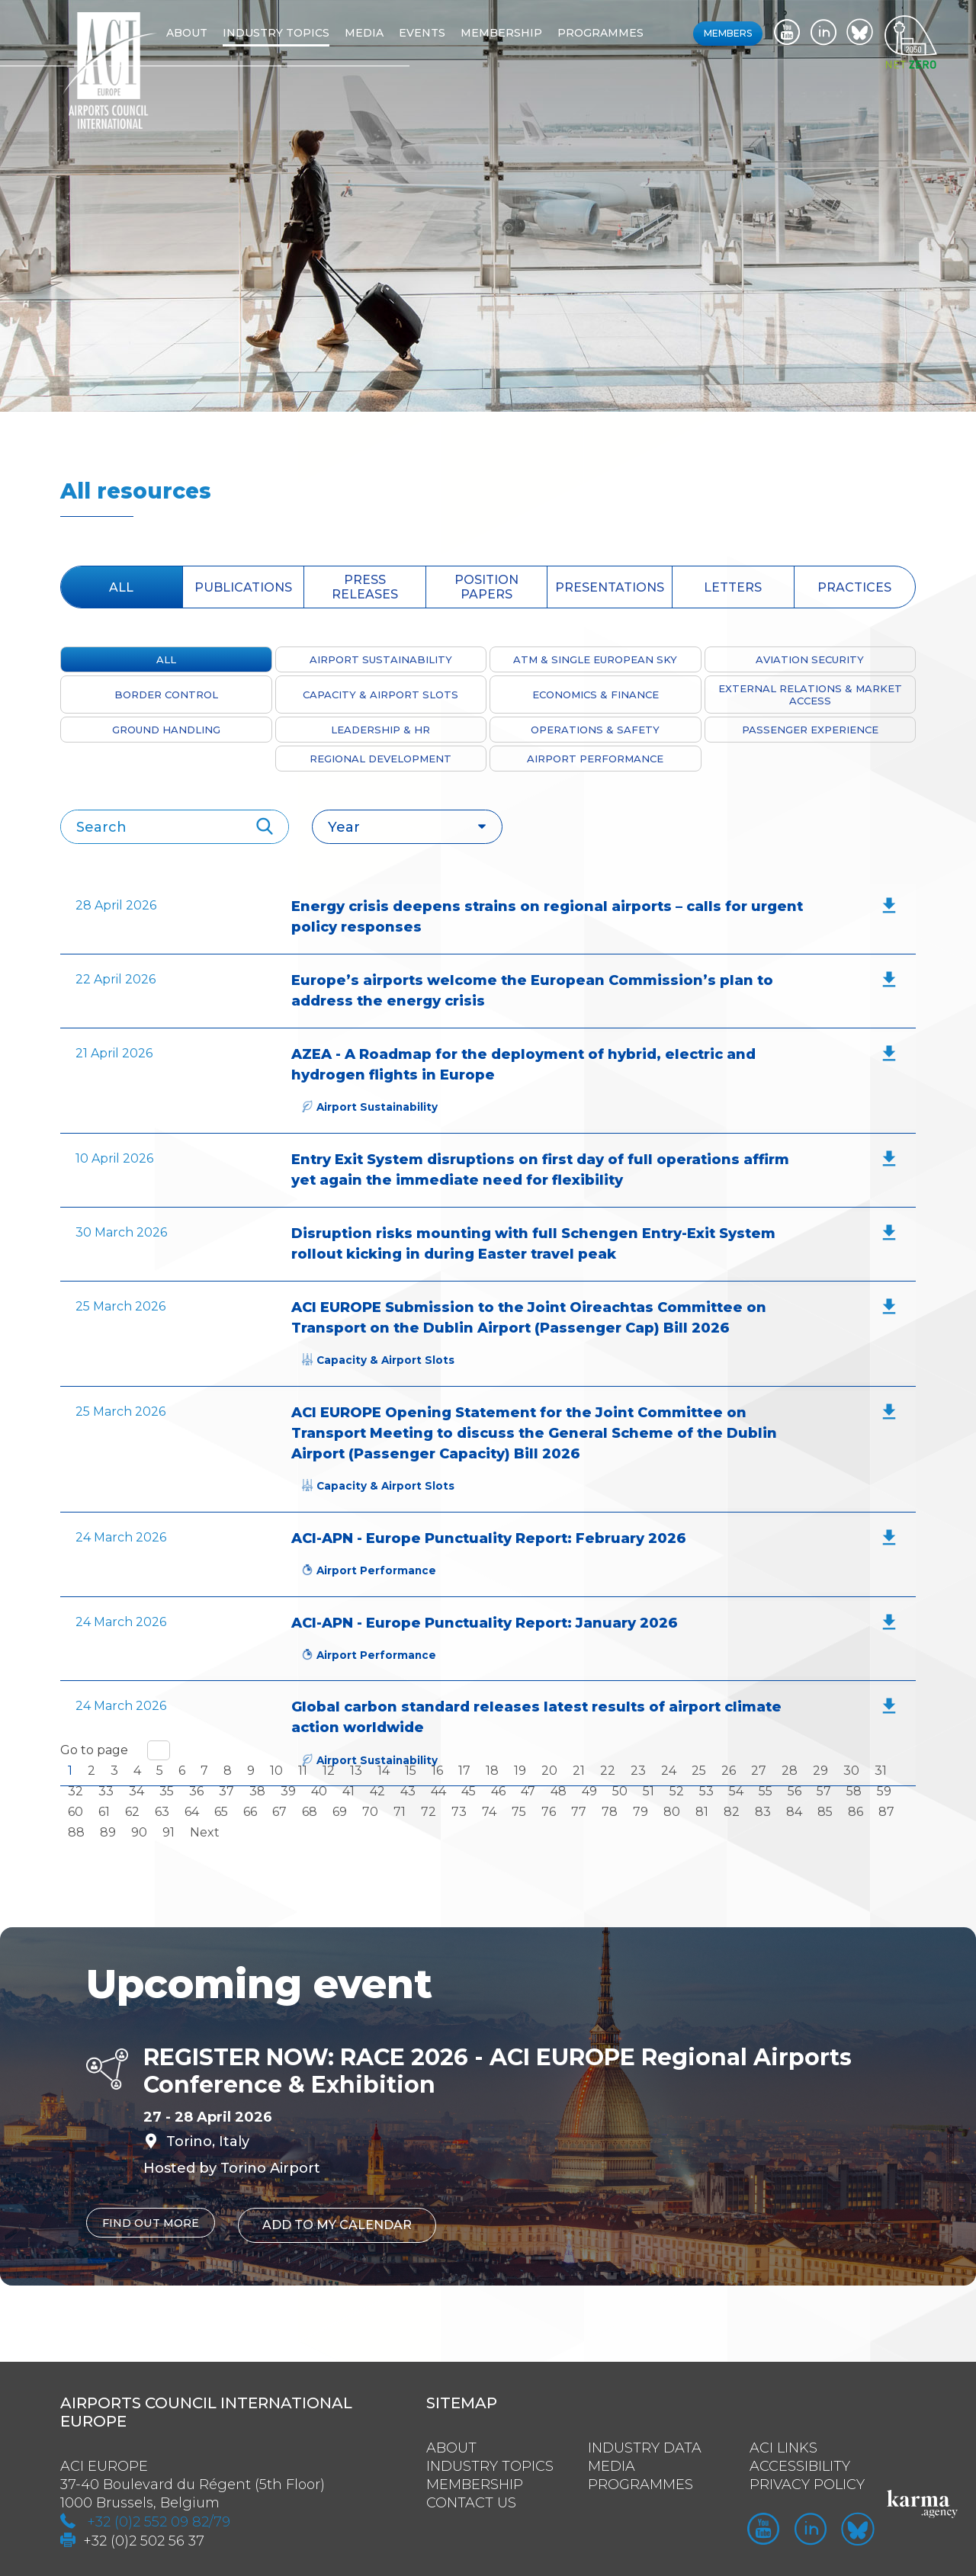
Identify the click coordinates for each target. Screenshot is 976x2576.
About (210, 33)
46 (498, 1791)
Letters (733, 587)
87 (886, 1811)
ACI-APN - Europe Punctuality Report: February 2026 (488, 1538)
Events (445, 33)
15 (410, 1770)
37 (226, 1791)
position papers (486, 587)
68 (309, 1811)
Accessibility (800, 2460)
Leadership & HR (380, 729)
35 (166, 1791)
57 (824, 1791)
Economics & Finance (595, 694)
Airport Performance (595, 758)
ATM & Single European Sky (595, 659)
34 (136, 1791)
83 (763, 1811)
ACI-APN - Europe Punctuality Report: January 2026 (484, 1623)
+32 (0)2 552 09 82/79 (158, 2515)
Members (728, 33)
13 (356, 1770)
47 (528, 1791)
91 (168, 1832)
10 (276, 1770)
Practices (854, 587)
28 (790, 1770)
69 (339, 1811)
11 (302, 1770)
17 (464, 1770)
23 (638, 1770)
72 (428, 1811)
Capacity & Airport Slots (380, 694)
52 (676, 1791)
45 (468, 1791)
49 (589, 1791)
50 (620, 1791)
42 (377, 1791)
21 (579, 1770)
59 (884, 1791)
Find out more (155, 2223)
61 (104, 1811)
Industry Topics (490, 2460)
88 (76, 1832)
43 (408, 1791)
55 (765, 1791)
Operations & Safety (595, 729)
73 (459, 1811)
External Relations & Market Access (810, 694)
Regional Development (380, 758)
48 (559, 1791)
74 (489, 1811)
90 (139, 1832)
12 (329, 1770)
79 (640, 1811)
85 (825, 1811)
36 (196, 1791)
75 (519, 1811)
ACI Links (783, 2441)
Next (205, 1832)
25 (699, 1770)
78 (610, 1811)
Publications (243, 587)
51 (648, 1791)
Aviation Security (810, 659)
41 (348, 1791)
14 (383, 1770)
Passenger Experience (810, 729)
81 (701, 1811)
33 (106, 1791)
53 (706, 1791)
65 (221, 1811)
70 (370, 1811)
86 (855, 1811)
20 (549, 1770)
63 (162, 1811)
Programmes (624, 33)
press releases (365, 587)
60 (75, 1811)
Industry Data (645, 2441)
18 (492, 1770)
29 (820, 1770)
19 (520, 1770)
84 (794, 1811)
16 (437, 1770)
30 (851, 1770)
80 (671, 1811)
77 (578, 1811)
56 (794, 1791)
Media (387, 33)
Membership (525, 33)
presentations (609, 587)
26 (728, 1770)
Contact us (471, 2496)
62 (132, 1811)
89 (108, 1832)
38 (257, 1791)
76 (548, 1811)
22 (607, 1770)
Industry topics (299, 33)
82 (732, 1811)
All (121, 587)
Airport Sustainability (381, 659)
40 (319, 1791)
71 (399, 1811)
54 (736, 1791)
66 (250, 1811)
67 (279, 1811)
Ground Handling (166, 729)
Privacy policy (807, 2478)
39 (288, 1791)
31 (881, 1770)
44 (438, 1791)
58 (854, 1791)
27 (758, 1770)
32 (75, 1791)
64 (192, 1811)
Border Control (166, 694)
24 (668, 1770)
